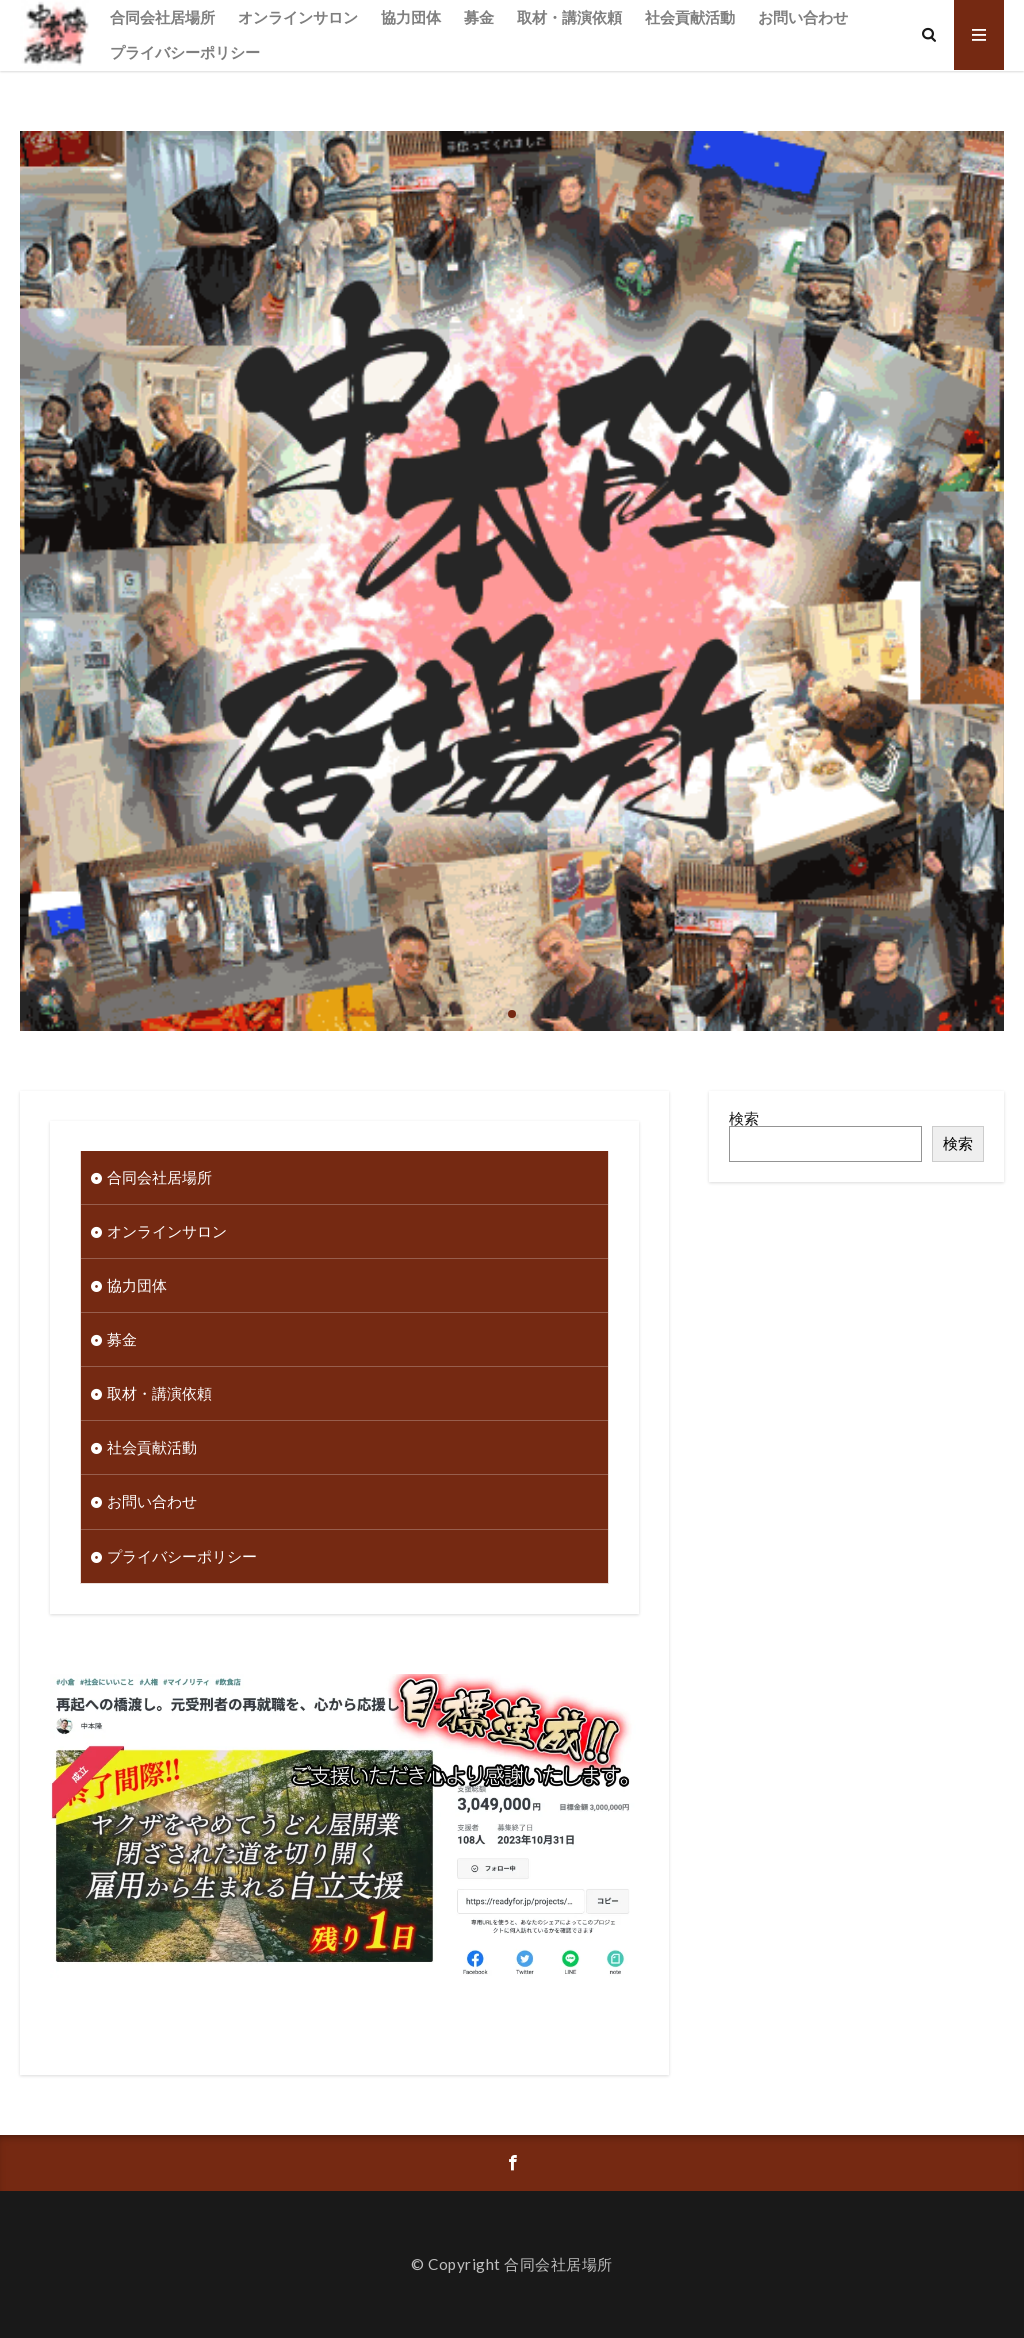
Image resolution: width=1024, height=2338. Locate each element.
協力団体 (411, 17)
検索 (744, 1118)
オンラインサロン (298, 17)
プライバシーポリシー (185, 52)
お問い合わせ (803, 17)
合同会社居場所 (162, 17)
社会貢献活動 (690, 17)
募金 (479, 17)
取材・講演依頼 (569, 17)
